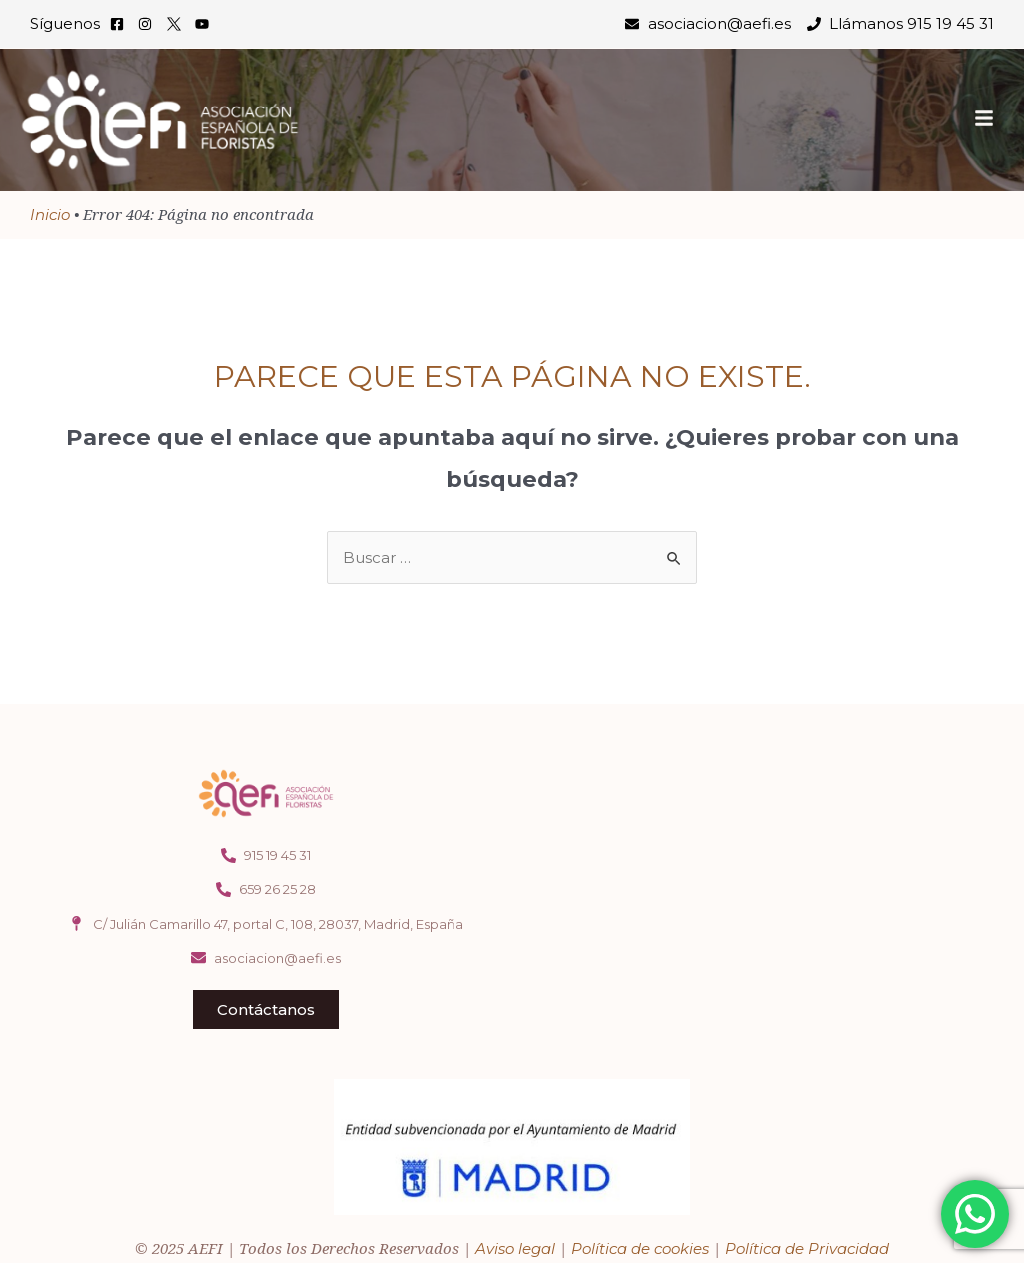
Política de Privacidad (807, 1248)
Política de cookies (640, 1248)
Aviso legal (515, 1248)
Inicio (50, 214)
